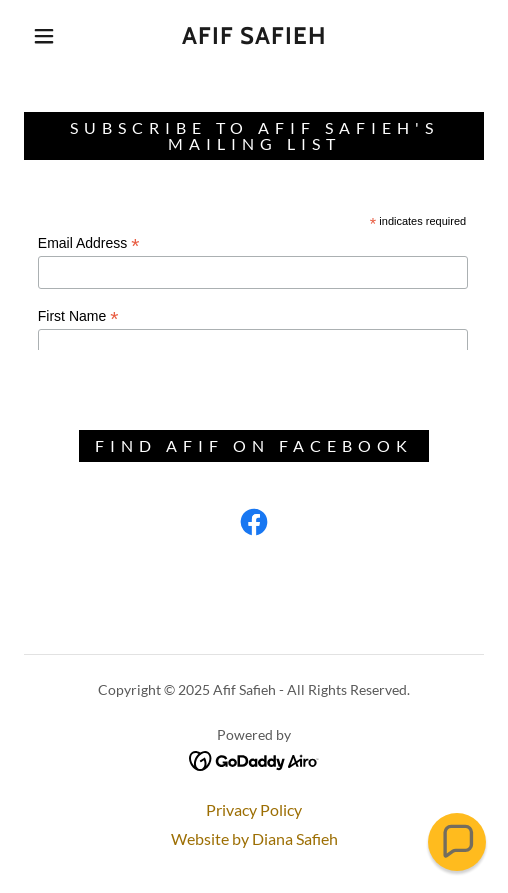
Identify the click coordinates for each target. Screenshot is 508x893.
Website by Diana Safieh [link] (254, 838)
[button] (47, 36)
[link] (254, 36)
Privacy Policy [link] (254, 809)
